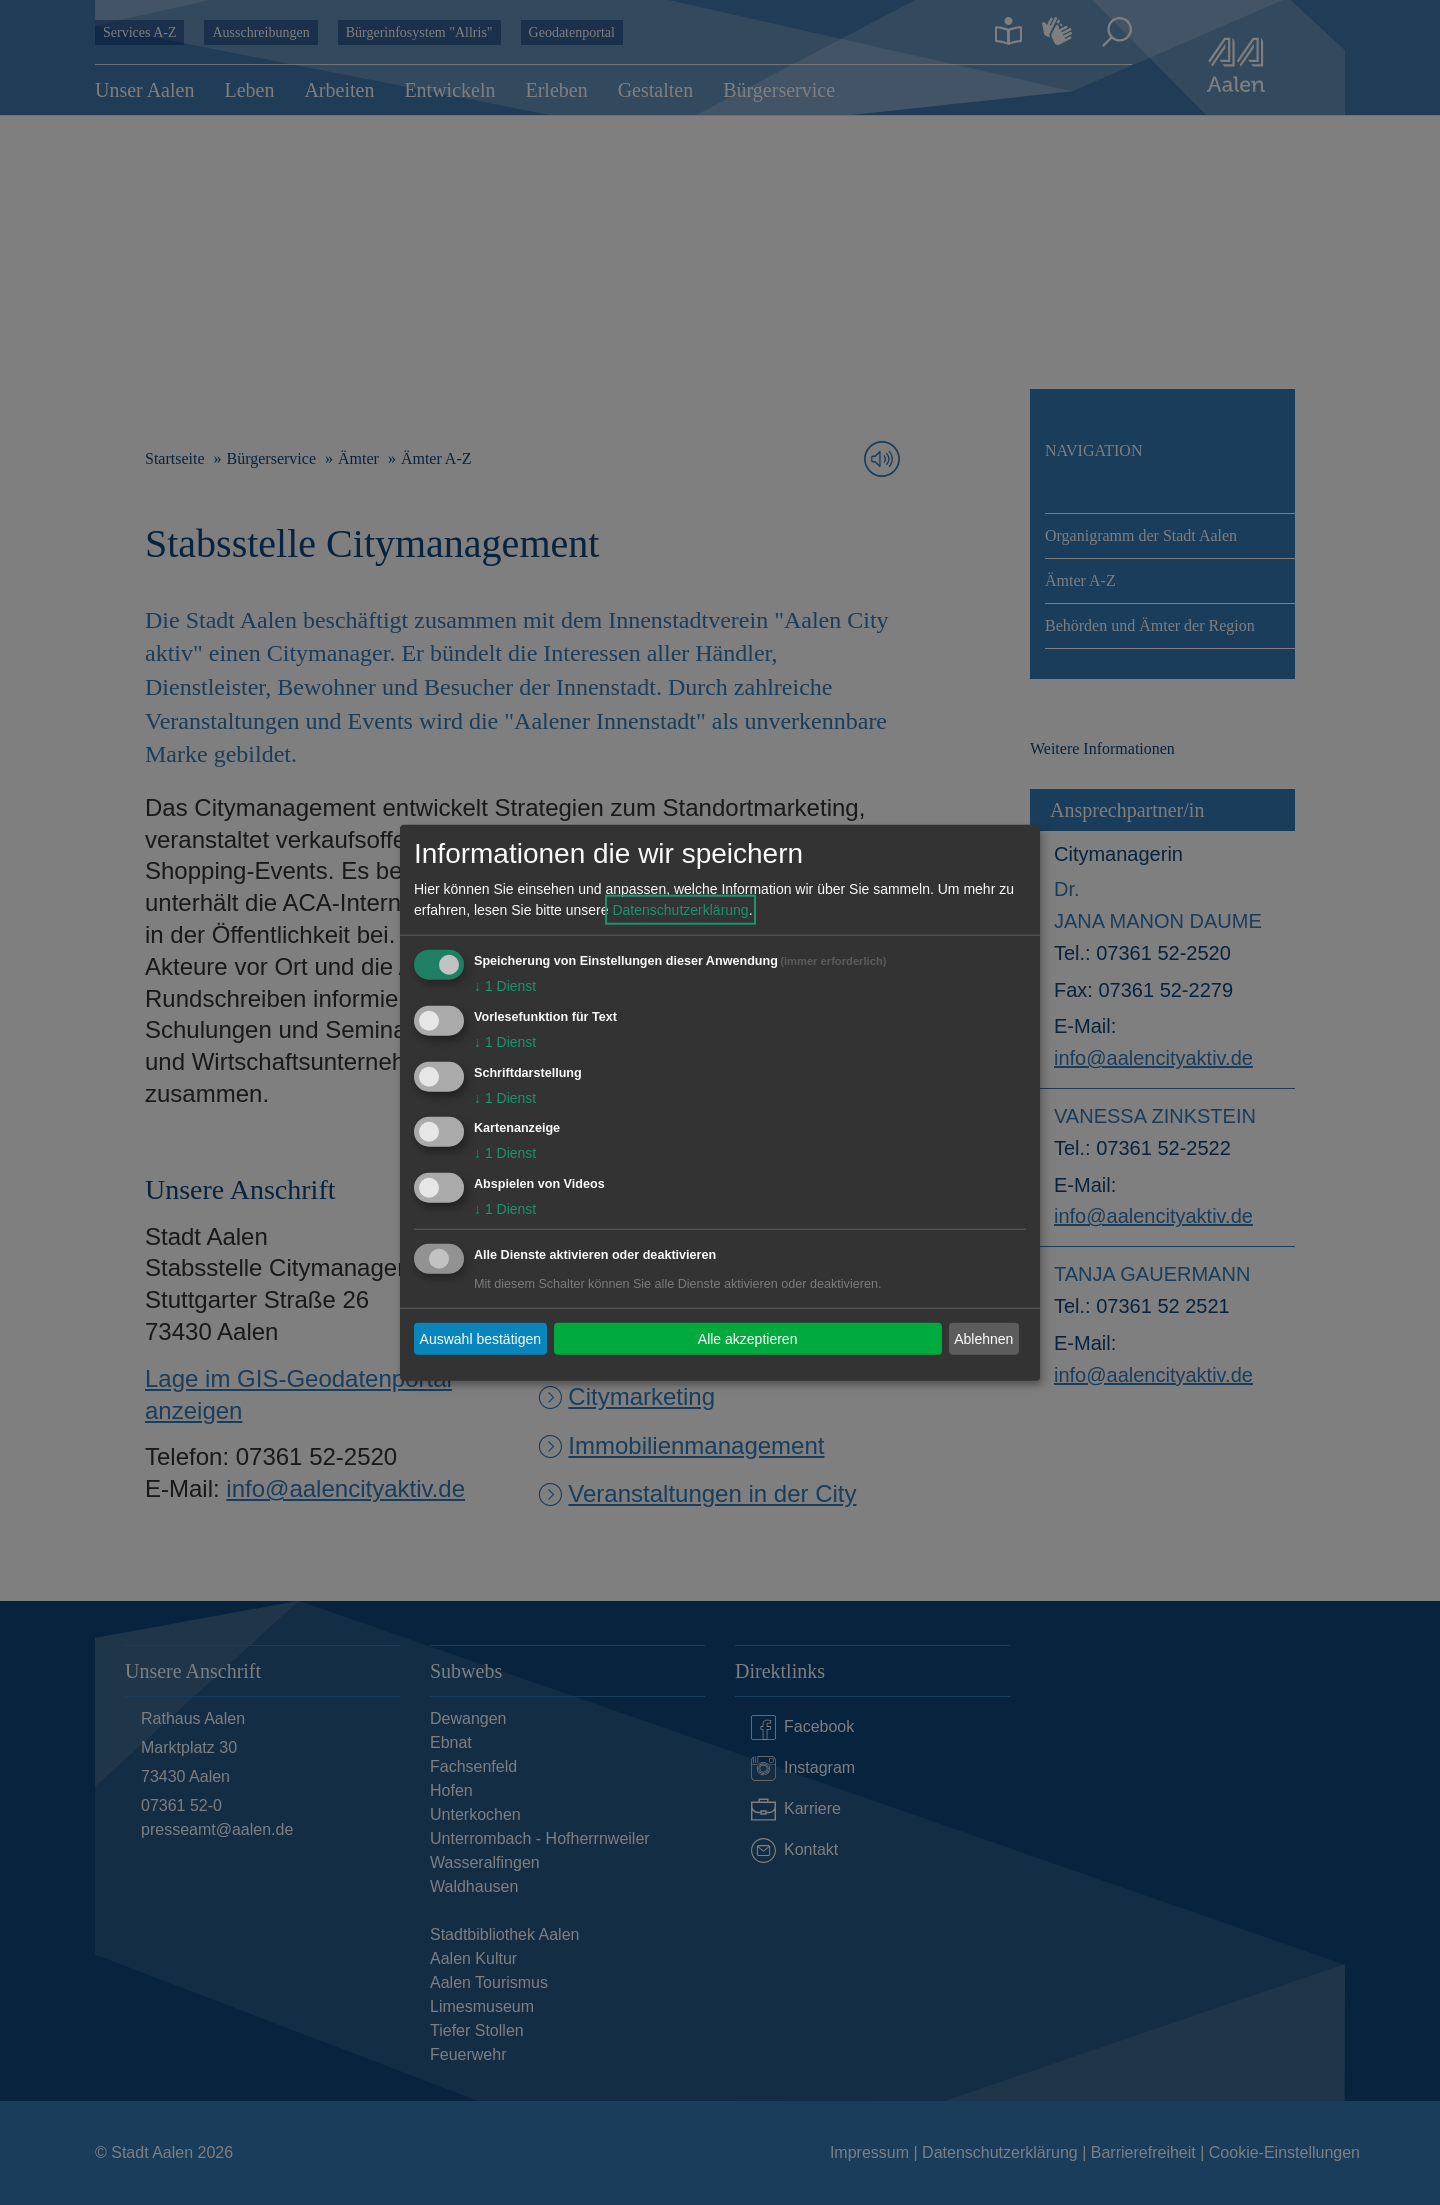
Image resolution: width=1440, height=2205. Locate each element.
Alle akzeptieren (748, 1338)
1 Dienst (505, 986)
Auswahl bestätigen (480, 1338)
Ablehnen (983, 1338)
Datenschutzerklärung (680, 910)
